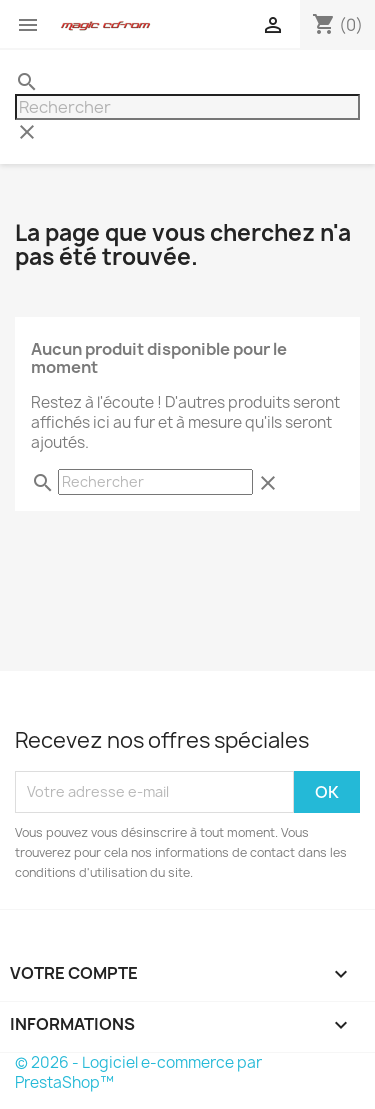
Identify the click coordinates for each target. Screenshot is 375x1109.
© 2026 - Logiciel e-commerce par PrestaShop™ (138, 1072)
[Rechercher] (187, 107)
